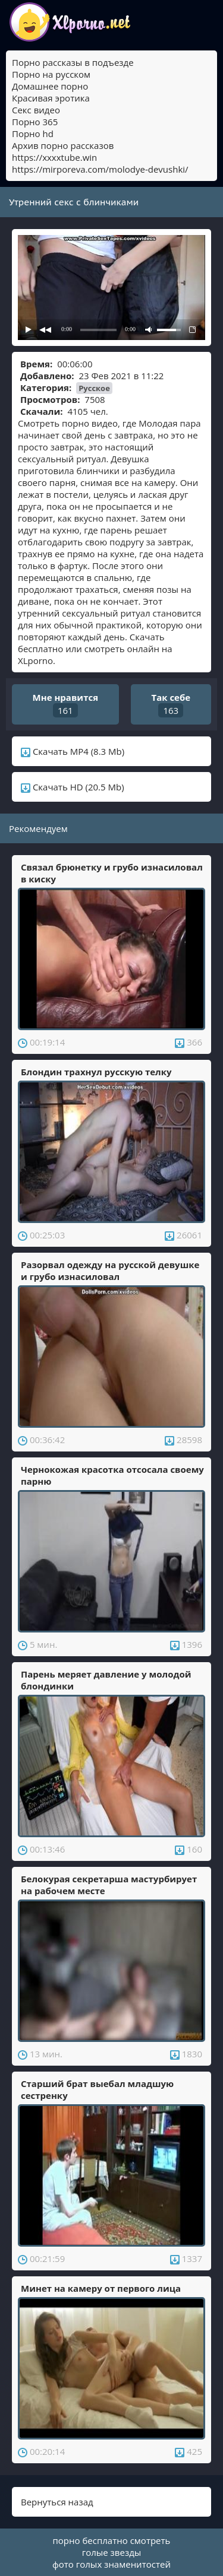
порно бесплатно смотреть (112, 2540)
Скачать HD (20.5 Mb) (72, 787)
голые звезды (112, 2552)
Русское (94, 388)
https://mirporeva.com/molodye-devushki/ (100, 169)
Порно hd (33, 133)
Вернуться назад (57, 2502)
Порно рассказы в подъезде (73, 62)
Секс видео (36, 110)
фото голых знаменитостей (111, 2564)
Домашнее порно (50, 86)
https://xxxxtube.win (54, 157)
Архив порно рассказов (63, 145)
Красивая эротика (51, 98)
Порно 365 (35, 122)
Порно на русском (51, 74)
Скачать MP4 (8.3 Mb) (72, 751)
